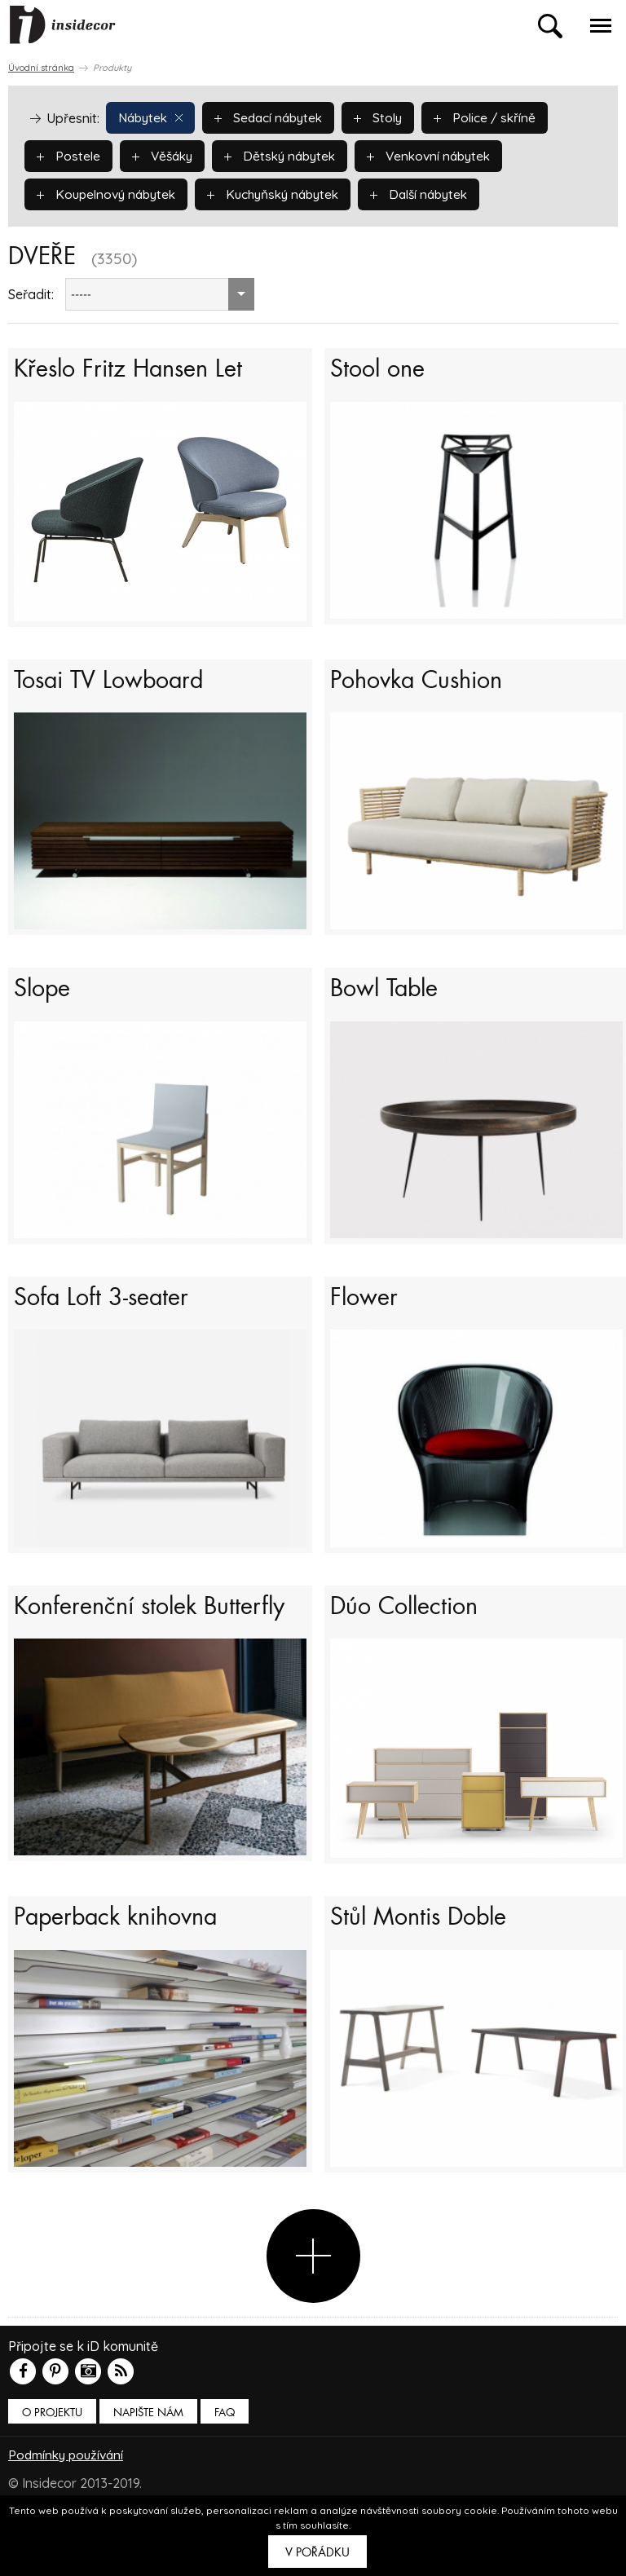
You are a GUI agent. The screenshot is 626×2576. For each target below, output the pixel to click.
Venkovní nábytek (441, 155)
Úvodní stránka (41, 67)
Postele (69, 155)
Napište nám (148, 2461)
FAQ (224, 2461)
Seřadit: (31, 294)
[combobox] (159, 294)
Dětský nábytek (287, 155)
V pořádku (317, 2552)
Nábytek (152, 116)
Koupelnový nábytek (110, 193)
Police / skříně (496, 116)
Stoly (387, 116)
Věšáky (165, 155)
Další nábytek (436, 193)
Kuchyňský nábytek (283, 193)
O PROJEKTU (52, 2461)
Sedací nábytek (274, 116)
